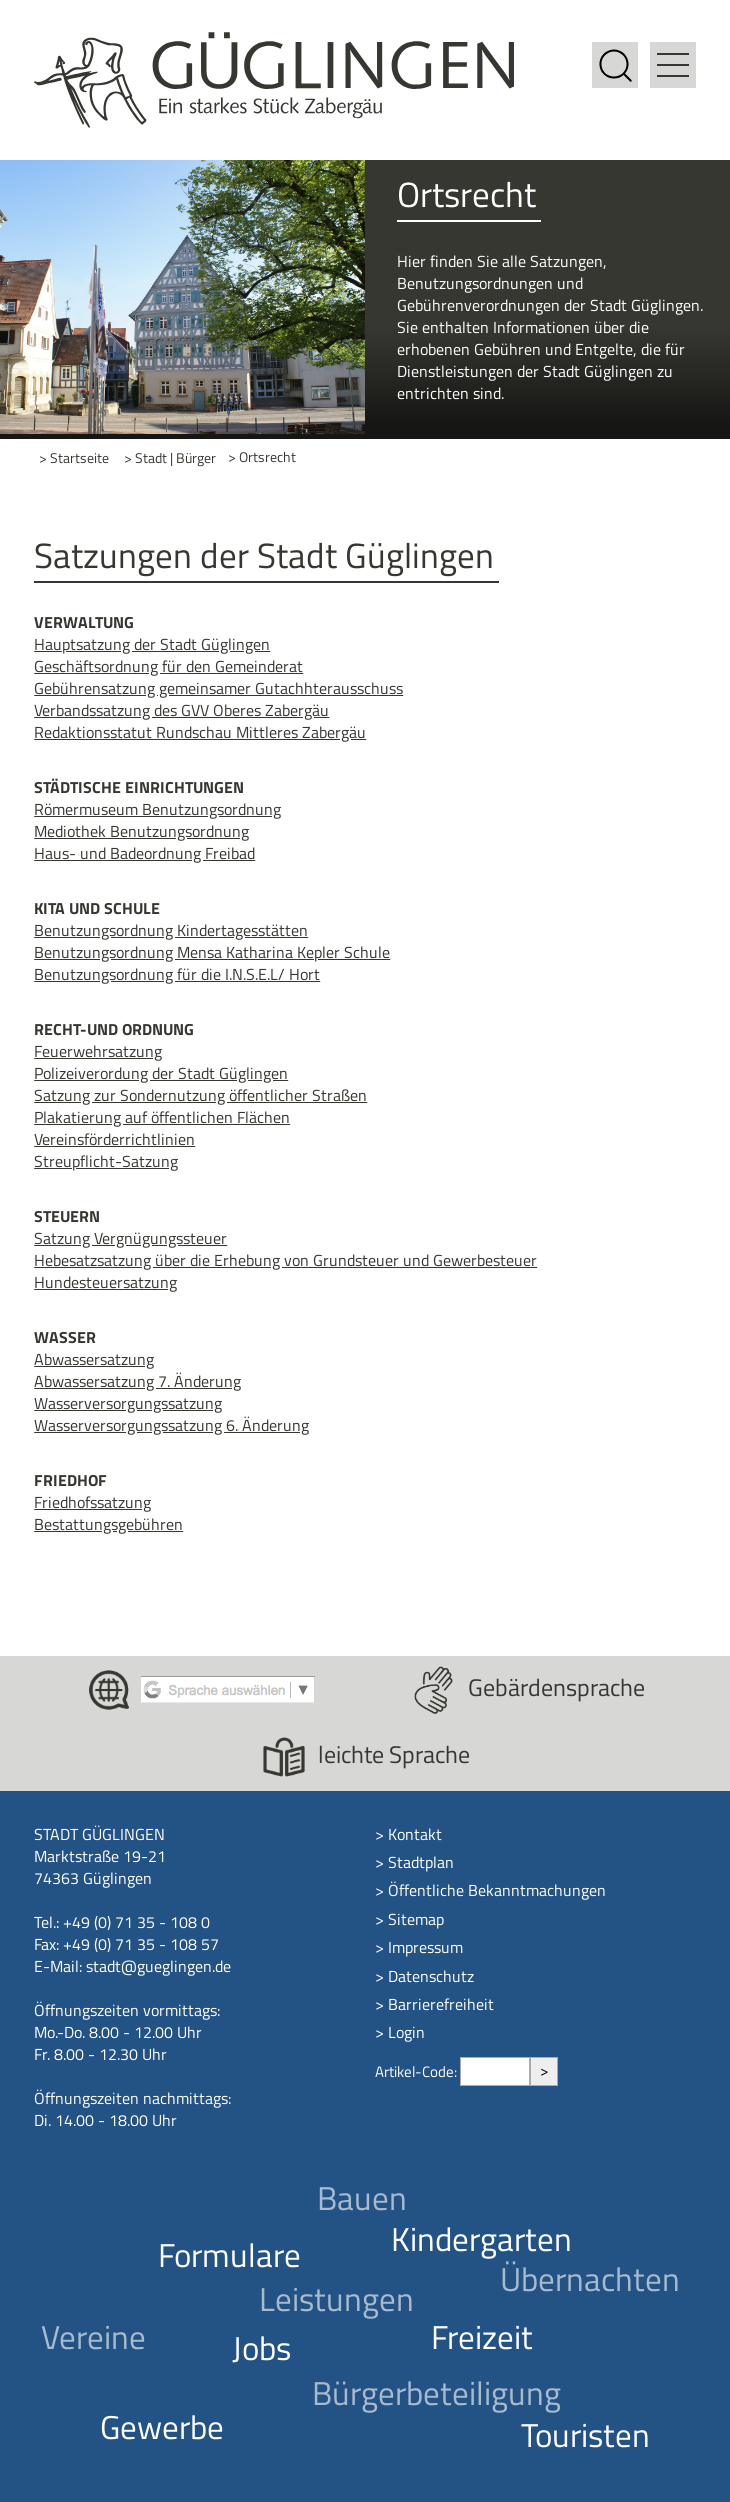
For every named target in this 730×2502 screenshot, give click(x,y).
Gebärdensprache (556, 1687)
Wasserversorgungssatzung (128, 1403)
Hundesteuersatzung (105, 1282)
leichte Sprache (394, 1754)
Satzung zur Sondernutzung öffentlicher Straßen (200, 1095)
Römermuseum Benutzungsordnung (157, 809)
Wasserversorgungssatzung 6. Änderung (171, 1425)
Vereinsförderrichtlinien (114, 1139)
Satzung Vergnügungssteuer (130, 1238)
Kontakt (415, 1834)
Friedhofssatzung (92, 1502)
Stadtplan (421, 1862)
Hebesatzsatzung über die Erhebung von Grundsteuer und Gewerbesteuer (285, 1260)
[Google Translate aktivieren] (227, 1688)
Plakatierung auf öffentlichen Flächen (162, 1117)
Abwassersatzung (94, 1359)
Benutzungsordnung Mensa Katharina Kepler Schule (212, 952)
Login (406, 2032)
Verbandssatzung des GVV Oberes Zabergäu (181, 710)
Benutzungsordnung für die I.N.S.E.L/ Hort (177, 974)
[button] (673, 53)
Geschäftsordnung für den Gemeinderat (168, 666)
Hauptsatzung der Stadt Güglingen (152, 644)
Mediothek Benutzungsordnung (141, 831)
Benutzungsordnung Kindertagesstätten (171, 930)
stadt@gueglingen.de (158, 1966)
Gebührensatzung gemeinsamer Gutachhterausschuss (218, 688)
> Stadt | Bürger (170, 457)
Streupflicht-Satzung (106, 1161)
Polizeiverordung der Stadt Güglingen (161, 1073)
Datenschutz (431, 1976)
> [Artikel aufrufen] (544, 2070)
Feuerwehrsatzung (98, 1051)
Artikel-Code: (417, 2071)
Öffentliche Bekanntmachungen (497, 1890)
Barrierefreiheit (441, 2004)
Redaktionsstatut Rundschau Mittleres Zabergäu (200, 732)
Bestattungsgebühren (108, 1524)
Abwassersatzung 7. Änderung (137, 1381)
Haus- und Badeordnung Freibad (144, 853)
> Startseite (74, 457)
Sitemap (416, 1919)
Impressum (425, 1947)
